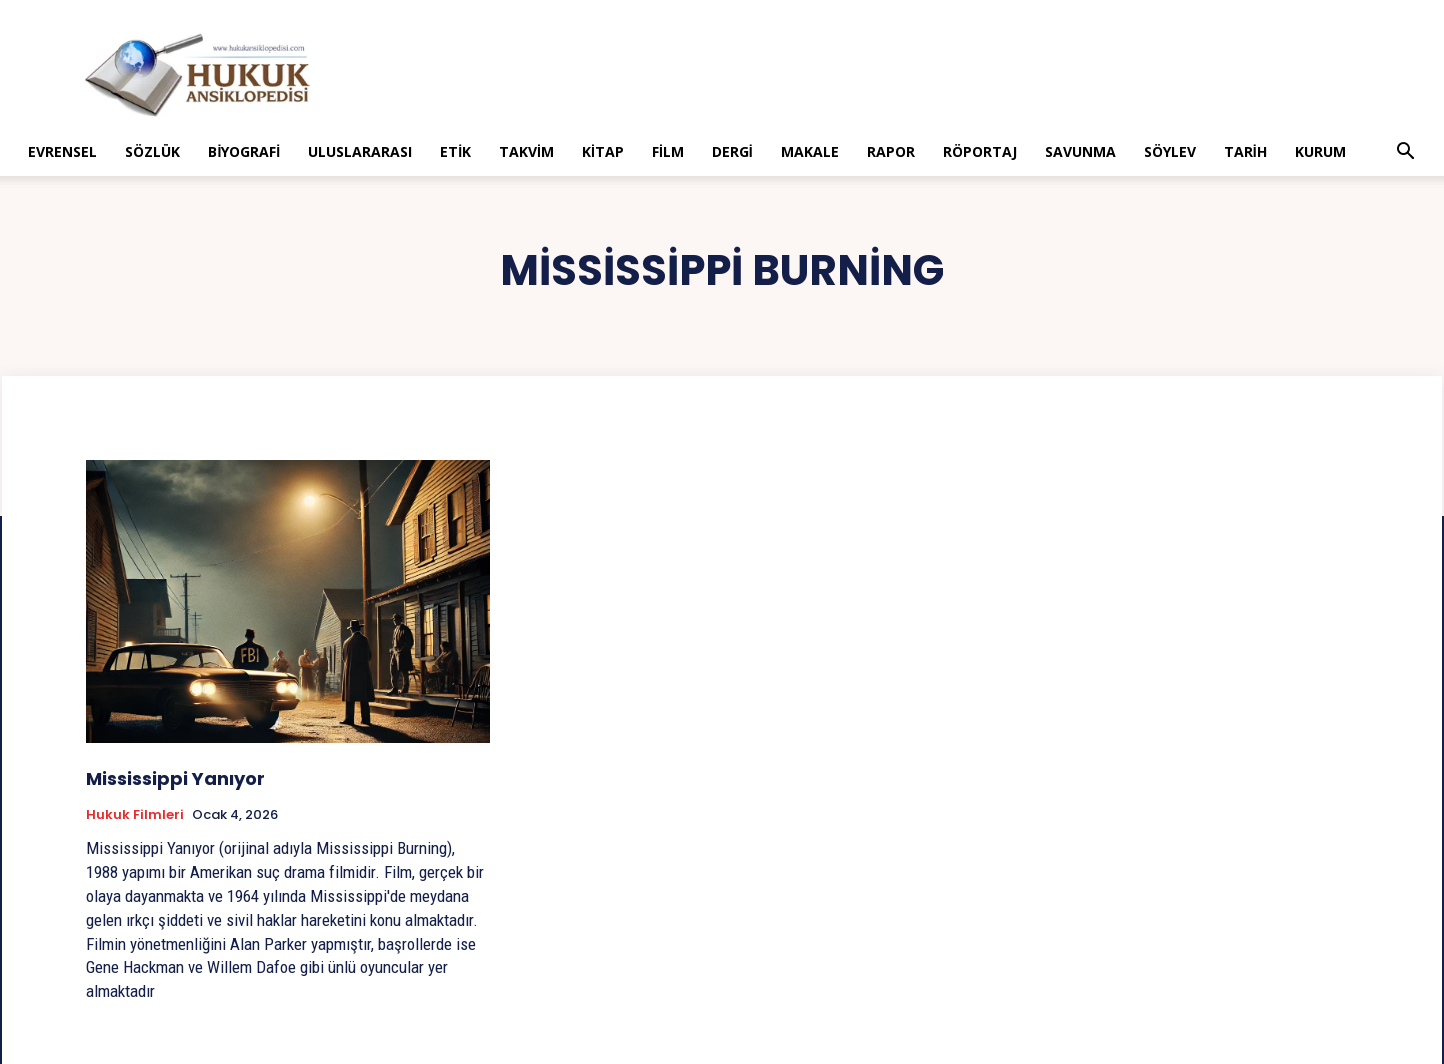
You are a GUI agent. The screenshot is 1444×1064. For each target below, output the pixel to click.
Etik (455, 151)
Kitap (603, 151)
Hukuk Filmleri (135, 815)
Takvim (526, 151)
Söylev (1170, 151)
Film (668, 151)
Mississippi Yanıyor (175, 778)
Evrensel (62, 151)
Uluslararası (360, 151)
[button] (1406, 153)
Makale (810, 151)
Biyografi (244, 151)
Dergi (732, 151)
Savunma (1080, 151)
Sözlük (152, 151)
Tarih (1245, 151)
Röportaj (980, 151)
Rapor (891, 151)
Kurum (1320, 151)
